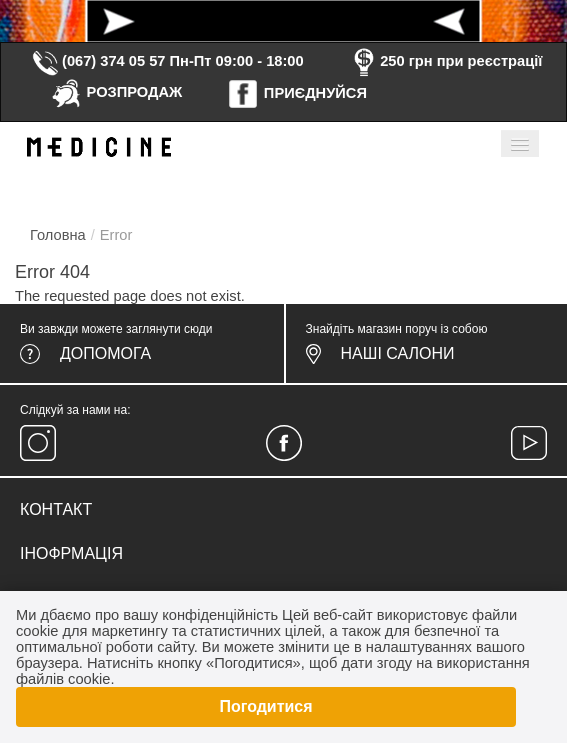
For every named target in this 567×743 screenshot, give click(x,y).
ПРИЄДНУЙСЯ (297, 93)
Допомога (105, 353)
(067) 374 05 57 (98, 61)
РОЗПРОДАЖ (116, 92)
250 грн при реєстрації (445, 61)
